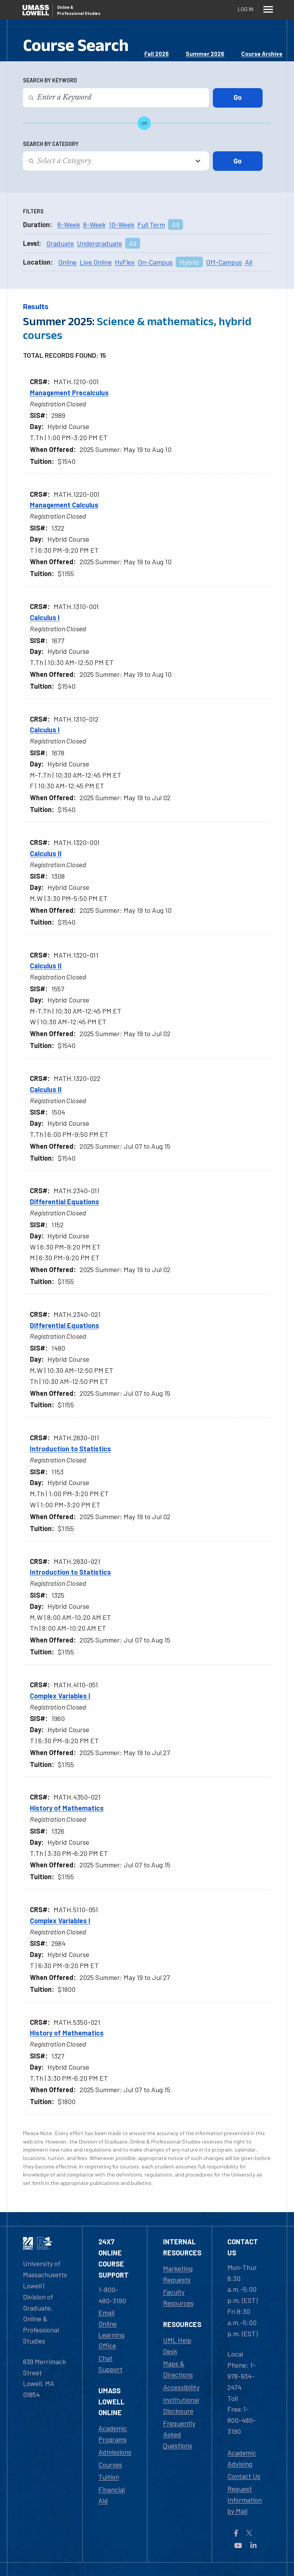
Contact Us (243, 2476)
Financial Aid (111, 2495)
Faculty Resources (178, 2297)
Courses (110, 2464)
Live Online (96, 262)
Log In (245, 9)
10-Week (121, 224)
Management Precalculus (69, 392)
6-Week (68, 224)
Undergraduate (99, 243)
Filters (33, 211)
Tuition (108, 2477)
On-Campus (155, 262)
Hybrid (189, 262)
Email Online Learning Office (111, 2329)
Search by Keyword (50, 80)
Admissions (114, 2452)
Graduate (60, 243)
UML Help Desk (177, 2345)
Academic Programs (112, 2433)
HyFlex (125, 262)
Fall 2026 (156, 53)
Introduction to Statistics (70, 1448)
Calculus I (45, 617)
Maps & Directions (178, 2369)
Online (67, 262)
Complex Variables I (60, 1696)
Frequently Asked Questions (179, 2434)
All (175, 224)
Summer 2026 (205, 53)
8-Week (94, 224)
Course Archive (262, 53)
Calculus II (46, 853)
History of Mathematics (67, 1808)
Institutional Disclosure (181, 2405)
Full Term (151, 224)
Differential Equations (64, 1201)
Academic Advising (241, 2458)
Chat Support (110, 2363)
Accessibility (181, 2387)
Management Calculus (64, 505)
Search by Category (50, 144)
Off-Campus (224, 262)
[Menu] (268, 9)
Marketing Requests (178, 2274)
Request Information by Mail (244, 2499)
